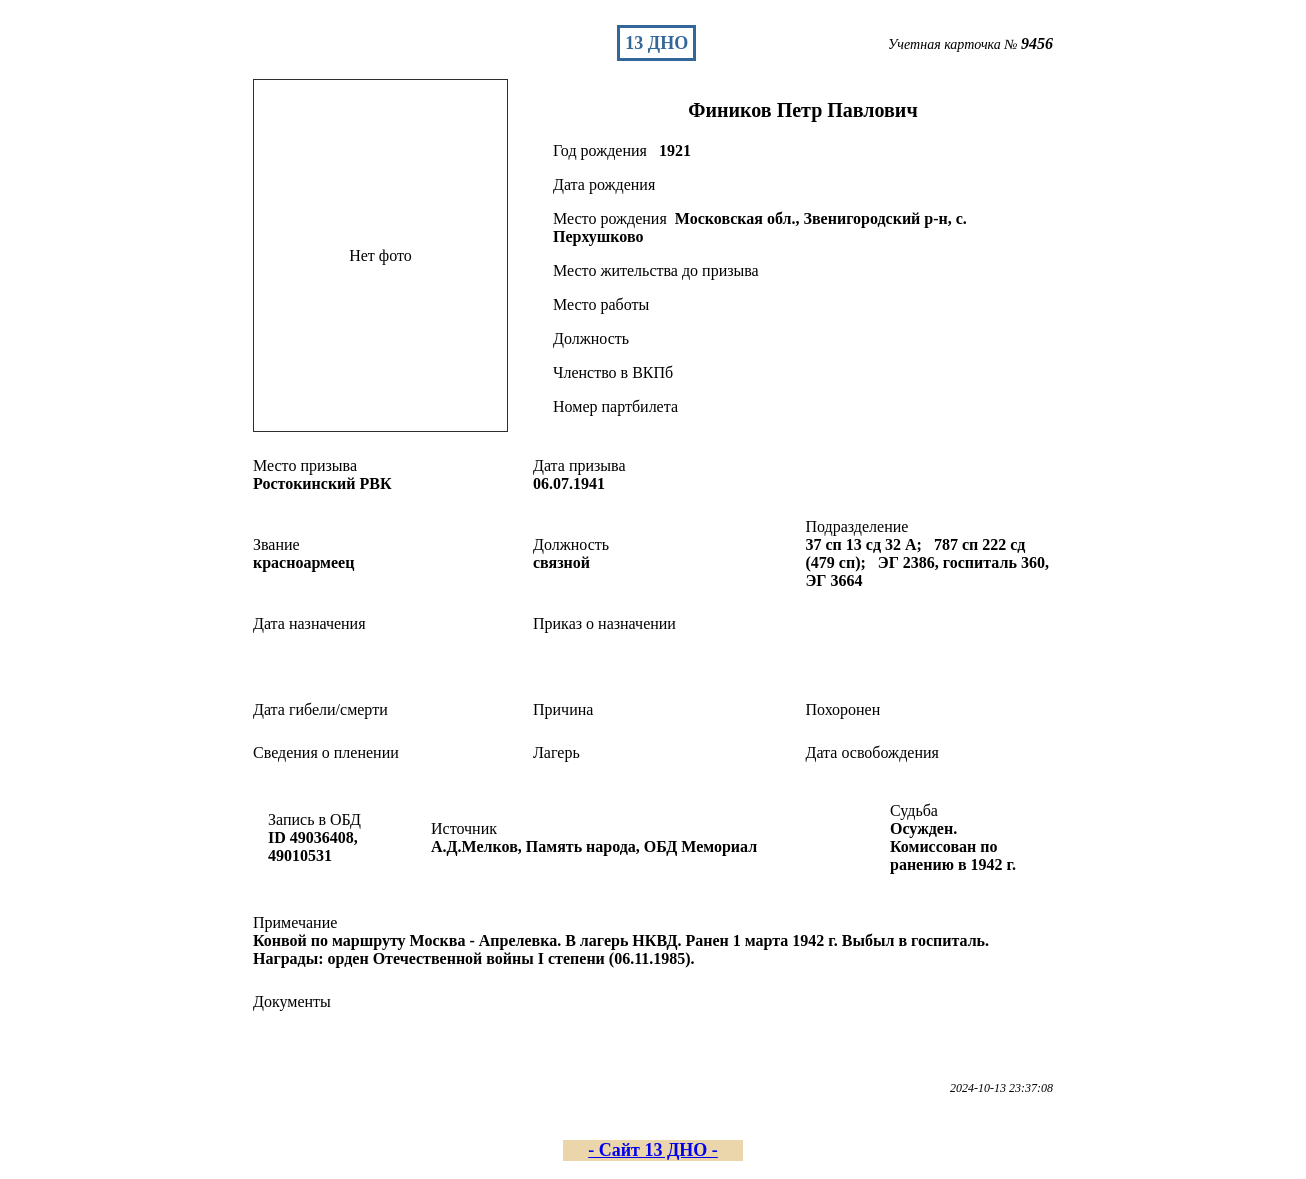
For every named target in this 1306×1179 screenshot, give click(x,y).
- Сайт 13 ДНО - (653, 1150)
